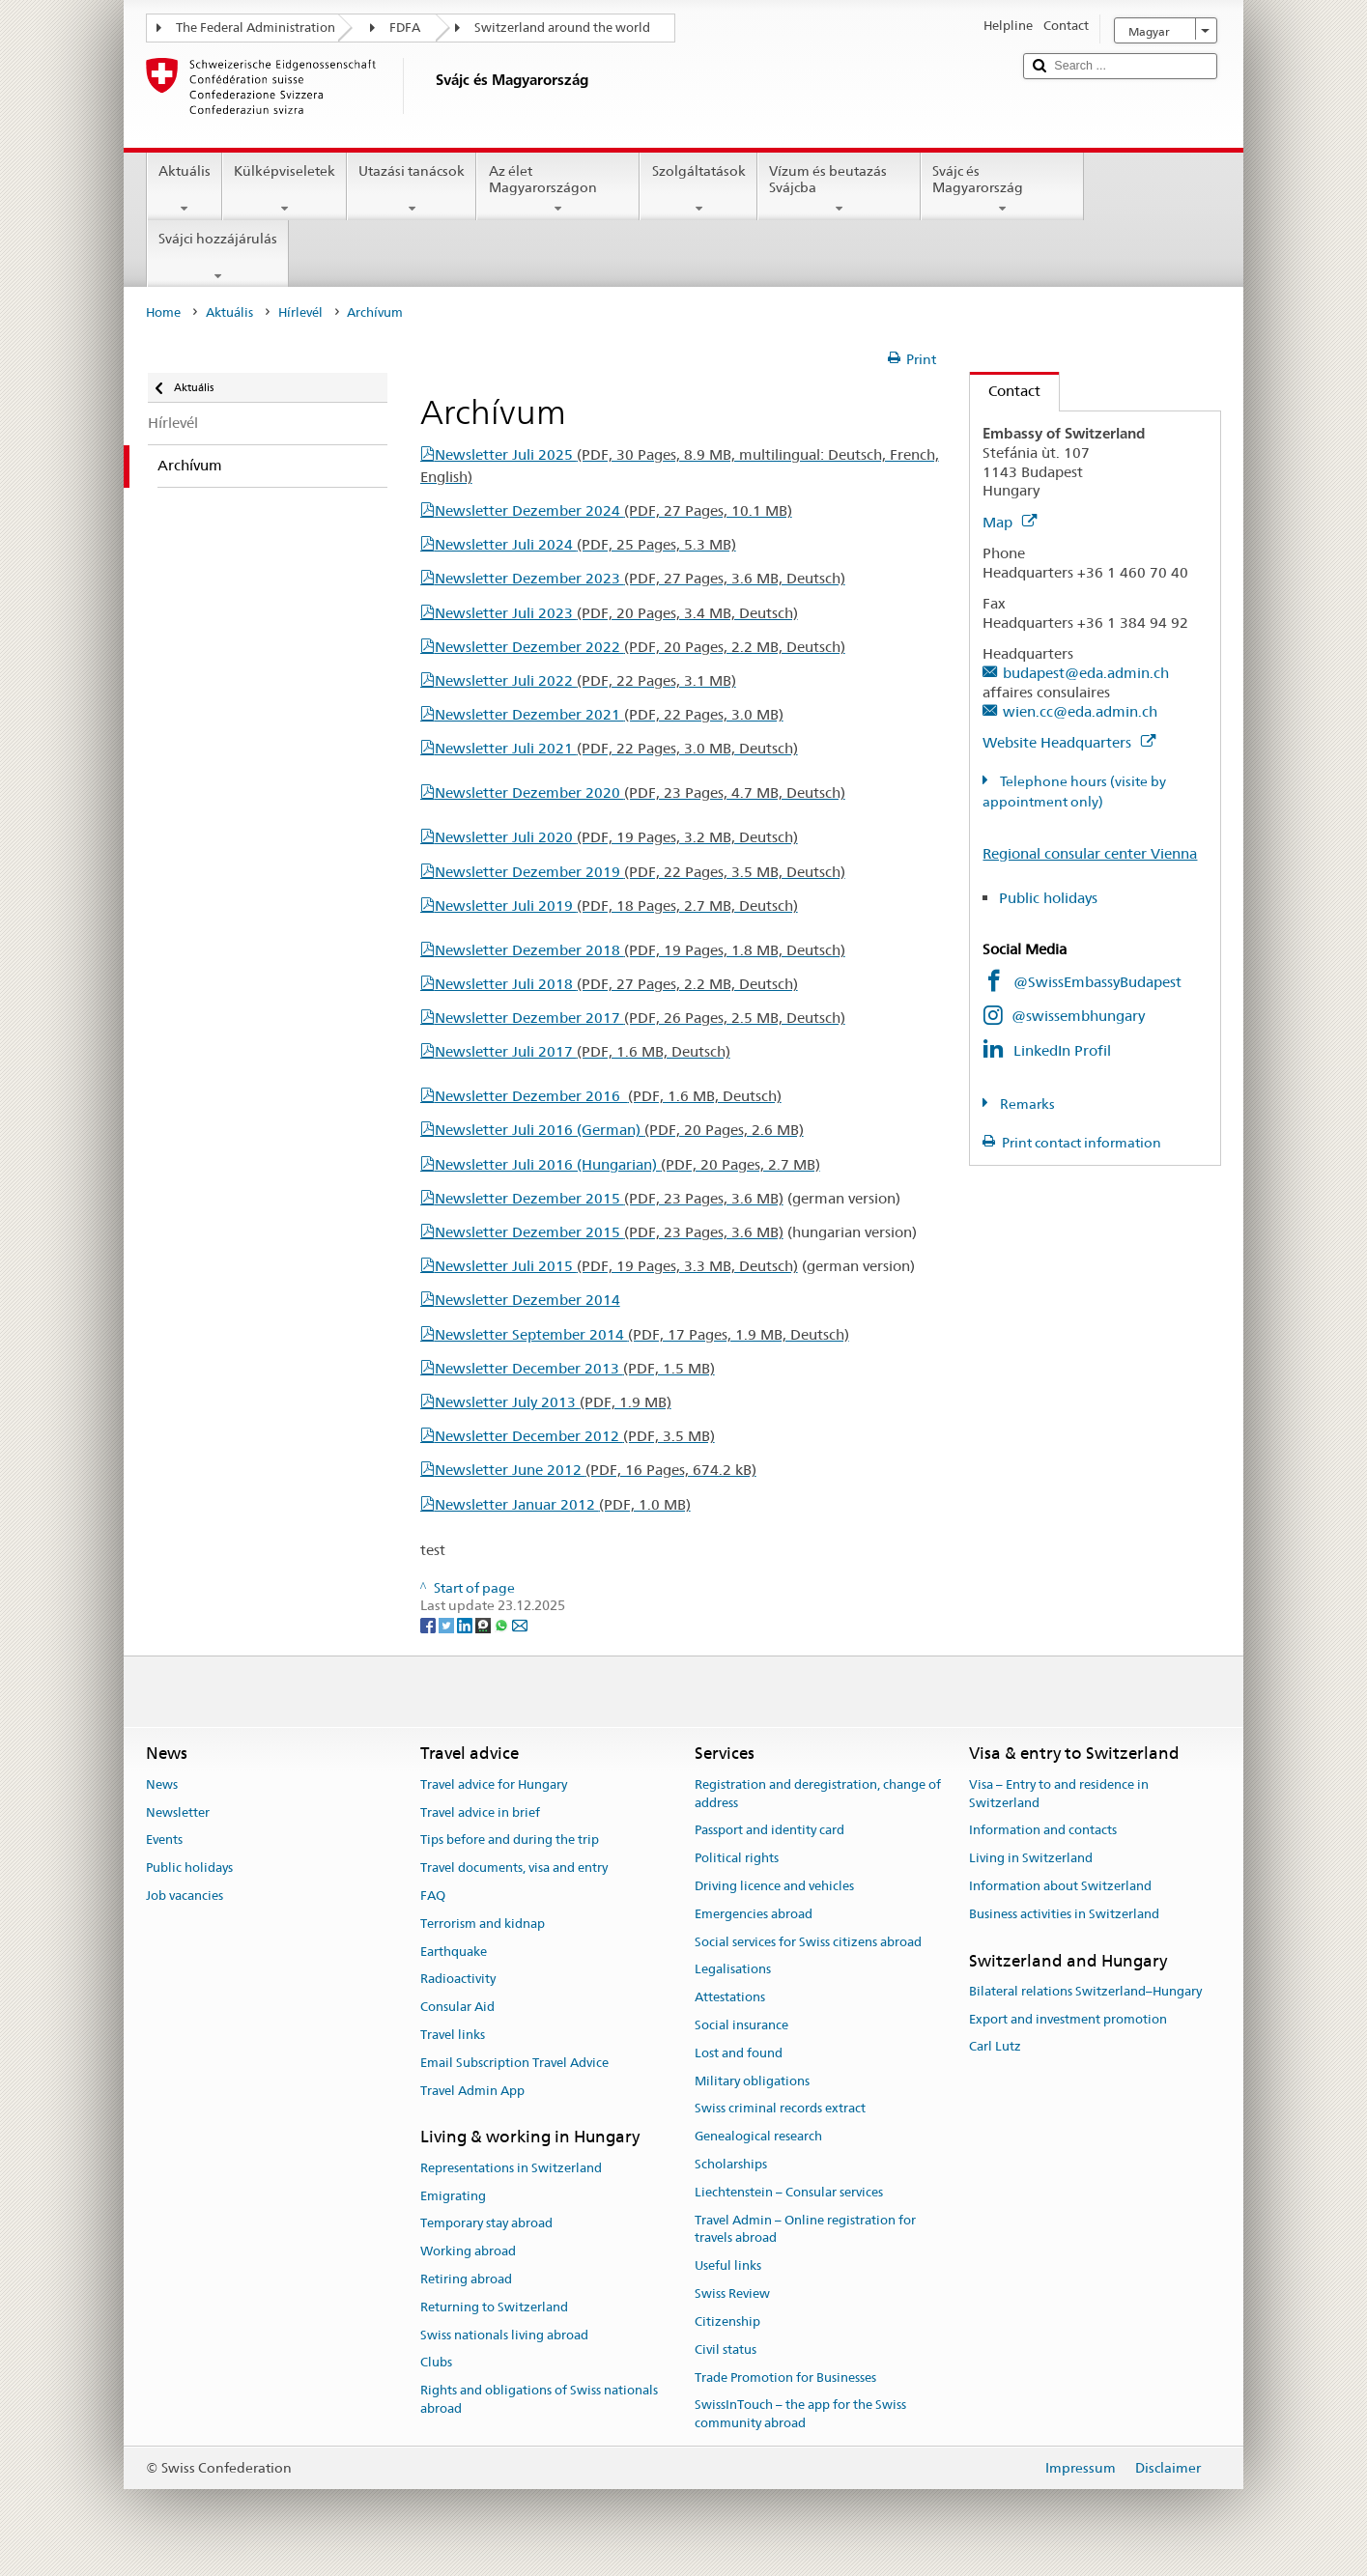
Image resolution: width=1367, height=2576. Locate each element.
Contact (1005, 391)
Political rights (737, 1858)
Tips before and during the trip (509, 1840)
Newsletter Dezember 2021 (609, 714)
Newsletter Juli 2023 (616, 613)
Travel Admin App (472, 2090)
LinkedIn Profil (1062, 1050)
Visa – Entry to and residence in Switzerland (1059, 1793)
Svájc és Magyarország (1002, 189)
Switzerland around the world (562, 27)
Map (1010, 522)
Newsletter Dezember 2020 (640, 792)
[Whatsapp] (503, 1623)
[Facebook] (429, 1623)
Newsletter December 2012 (575, 1436)
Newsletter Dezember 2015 (609, 1198)
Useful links (728, 2266)
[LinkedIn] (466, 1623)
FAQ (432, 1895)
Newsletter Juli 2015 (616, 1266)
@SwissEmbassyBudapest (1097, 982)
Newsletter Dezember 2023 (640, 578)
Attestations (730, 1997)
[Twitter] (448, 1623)
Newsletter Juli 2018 (616, 984)
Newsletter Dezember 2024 (613, 510)
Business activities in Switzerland (1064, 1914)
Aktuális (184, 189)
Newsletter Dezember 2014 (527, 1299)
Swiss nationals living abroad (504, 2335)
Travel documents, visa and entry (514, 1867)
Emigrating (453, 2196)
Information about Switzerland (1060, 1886)
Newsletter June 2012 (595, 1469)
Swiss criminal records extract (780, 2109)
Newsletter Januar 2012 (563, 1504)
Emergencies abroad (753, 1914)
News (162, 1784)
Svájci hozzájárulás (218, 257)
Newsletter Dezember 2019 (640, 872)
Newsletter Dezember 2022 (640, 646)
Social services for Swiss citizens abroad (808, 1942)
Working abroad (468, 2251)
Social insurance (741, 2025)
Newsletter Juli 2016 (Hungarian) (627, 1164)
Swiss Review (732, 2293)
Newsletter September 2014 (642, 1334)
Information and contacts (1043, 1831)
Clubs (436, 2363)
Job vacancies (184, 1895)
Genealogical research (758, 2137)
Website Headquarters (1069, 742)
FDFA (404, 27)
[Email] (519, 1623)
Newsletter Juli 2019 (616, 905)
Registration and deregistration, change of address (818, 1793)
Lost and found (739, 2053)
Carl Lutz (995, 2047)
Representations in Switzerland (511, 2168)
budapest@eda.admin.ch (1086, 673)
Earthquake (453, 1951)
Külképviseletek (284, 189)
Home (163, 312)
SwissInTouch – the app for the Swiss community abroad (800, 2414)
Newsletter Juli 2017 (582, 1051)
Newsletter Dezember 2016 (608, 1096)
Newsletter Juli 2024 (585, 544)
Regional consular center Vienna (1090, 853)
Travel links (452, 2034)
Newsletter (178, 1812)
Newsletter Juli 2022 (585, 680)
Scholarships (731, 2164)
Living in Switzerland (1031, 1858)
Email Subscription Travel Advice (514, 2062)
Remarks (1026, 1104)
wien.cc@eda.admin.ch (1080, 711)
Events (164, 1840)
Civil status (725, 2349)
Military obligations (752, 2081)
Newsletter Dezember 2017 (640, 1017)
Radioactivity (458, 1979)
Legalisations (733, 1970)
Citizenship (727, 2321)
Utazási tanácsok (411, 189)
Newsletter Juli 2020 (616, 837)
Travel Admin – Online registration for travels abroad (805, 2229)
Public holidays (1063, 898)
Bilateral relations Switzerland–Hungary (1085, 1991)
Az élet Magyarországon (558, 189)
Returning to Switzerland (494, 2307)
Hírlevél (300, 312)
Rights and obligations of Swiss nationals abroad (539, 2399)
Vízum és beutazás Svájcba (839, 189)
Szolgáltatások (698, 189)
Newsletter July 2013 (553, 1402)
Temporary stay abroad (486, 2224)
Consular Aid (457, 2006)
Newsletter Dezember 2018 (640, 950)
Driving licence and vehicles (774, 1886)
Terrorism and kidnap (482, 1923)
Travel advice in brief (480, 1812)
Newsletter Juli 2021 (616, 748)
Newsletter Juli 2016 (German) (619, 1129)
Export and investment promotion (1068, 2019)
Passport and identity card (769, 1831)
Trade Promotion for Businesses (785, 2377)
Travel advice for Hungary (493, 1784)
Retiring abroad (466, 2279)
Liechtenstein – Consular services (789, 2192)
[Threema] (484, 1623)
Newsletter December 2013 (575, 1368)
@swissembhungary (1078, 1015)
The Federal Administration (255, 27)
